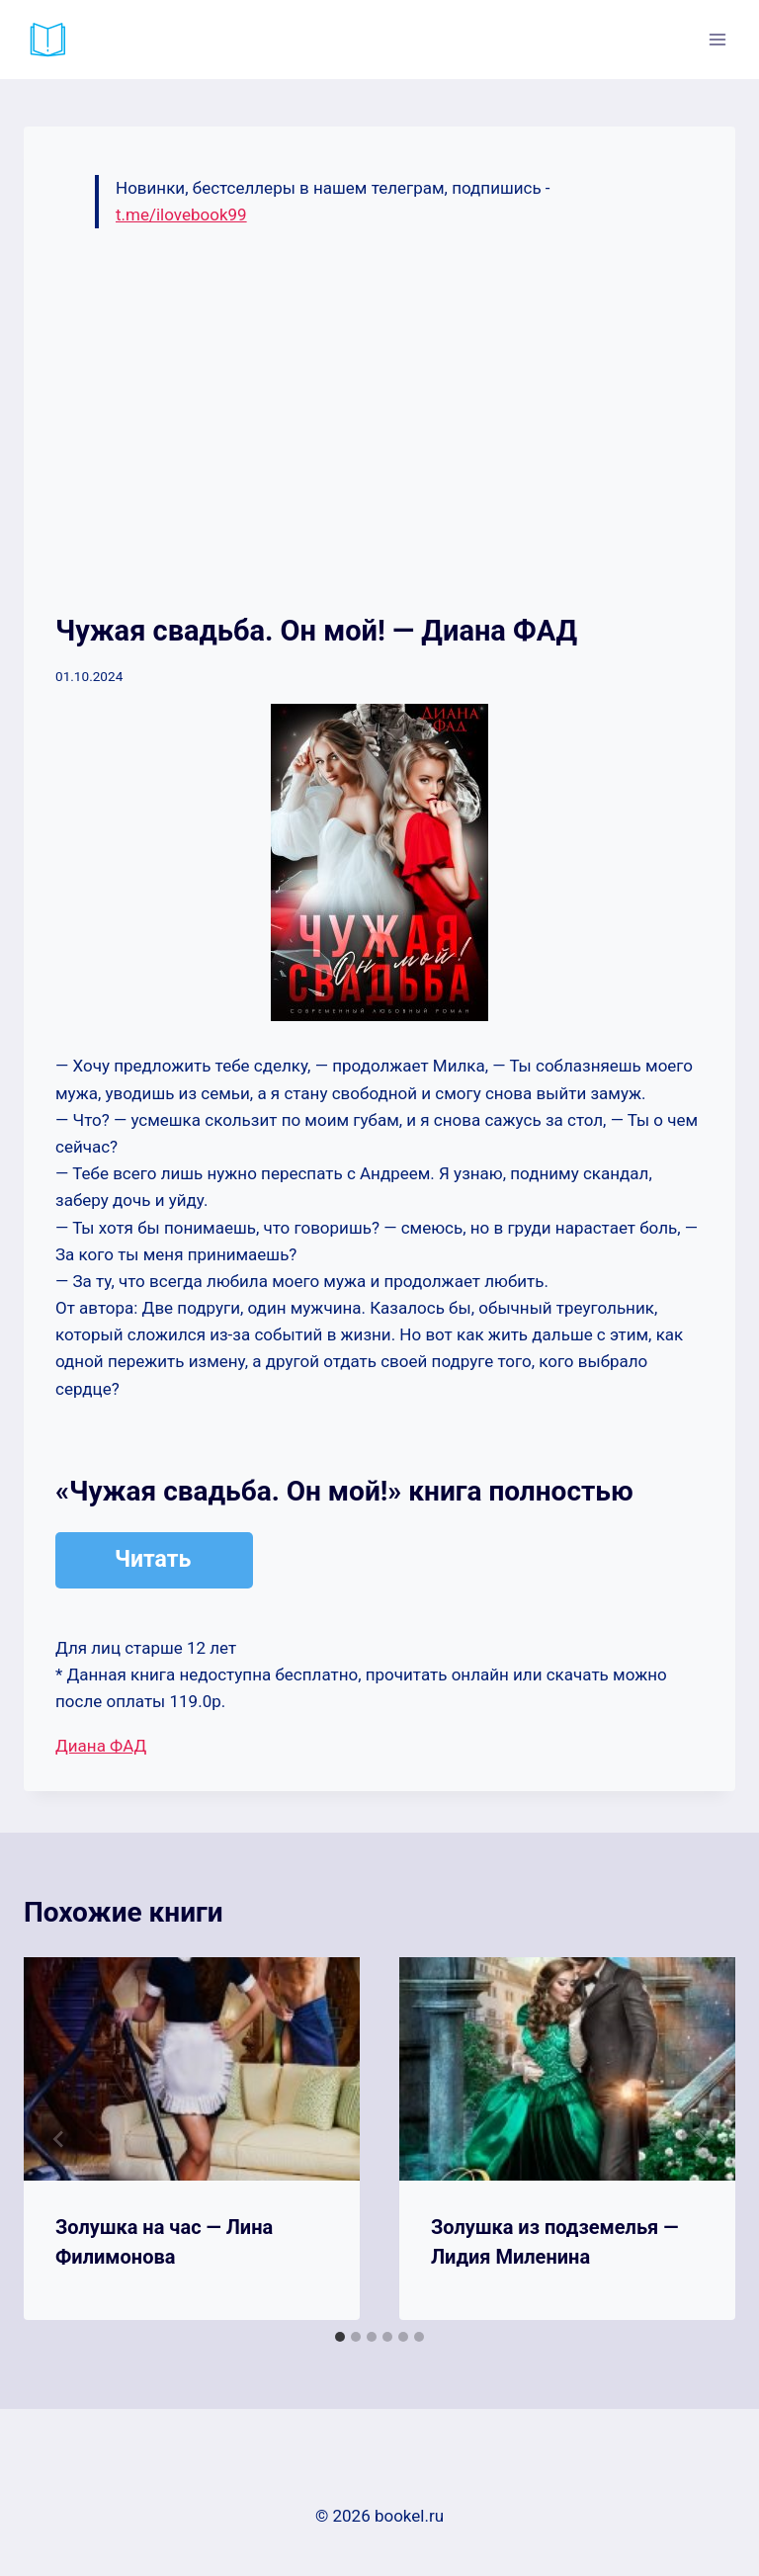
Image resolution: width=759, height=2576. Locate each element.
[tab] (340, 2337)
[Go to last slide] (59, 2139)
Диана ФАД (100, 1746)
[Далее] (699, 2139)
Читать (153, 1559)
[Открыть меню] (717, 39)
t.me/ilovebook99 (181, 214)
